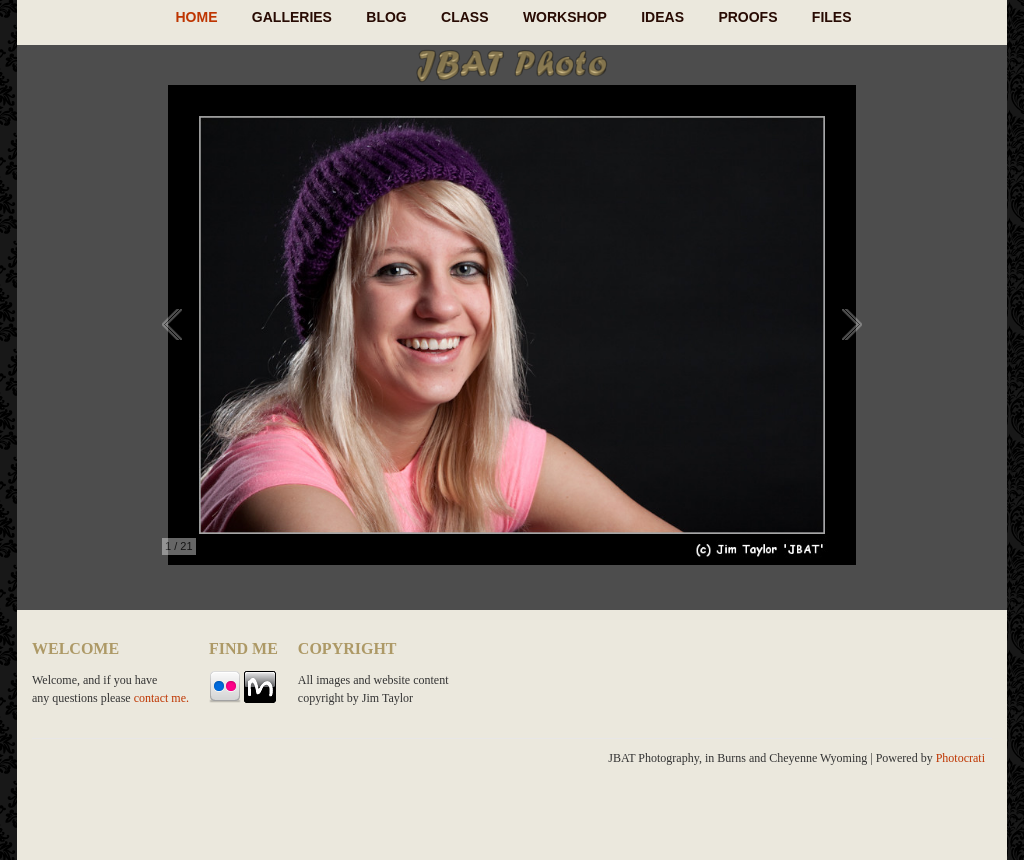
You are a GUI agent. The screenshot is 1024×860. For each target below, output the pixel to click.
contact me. (161, 698)
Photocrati (960, 758)
